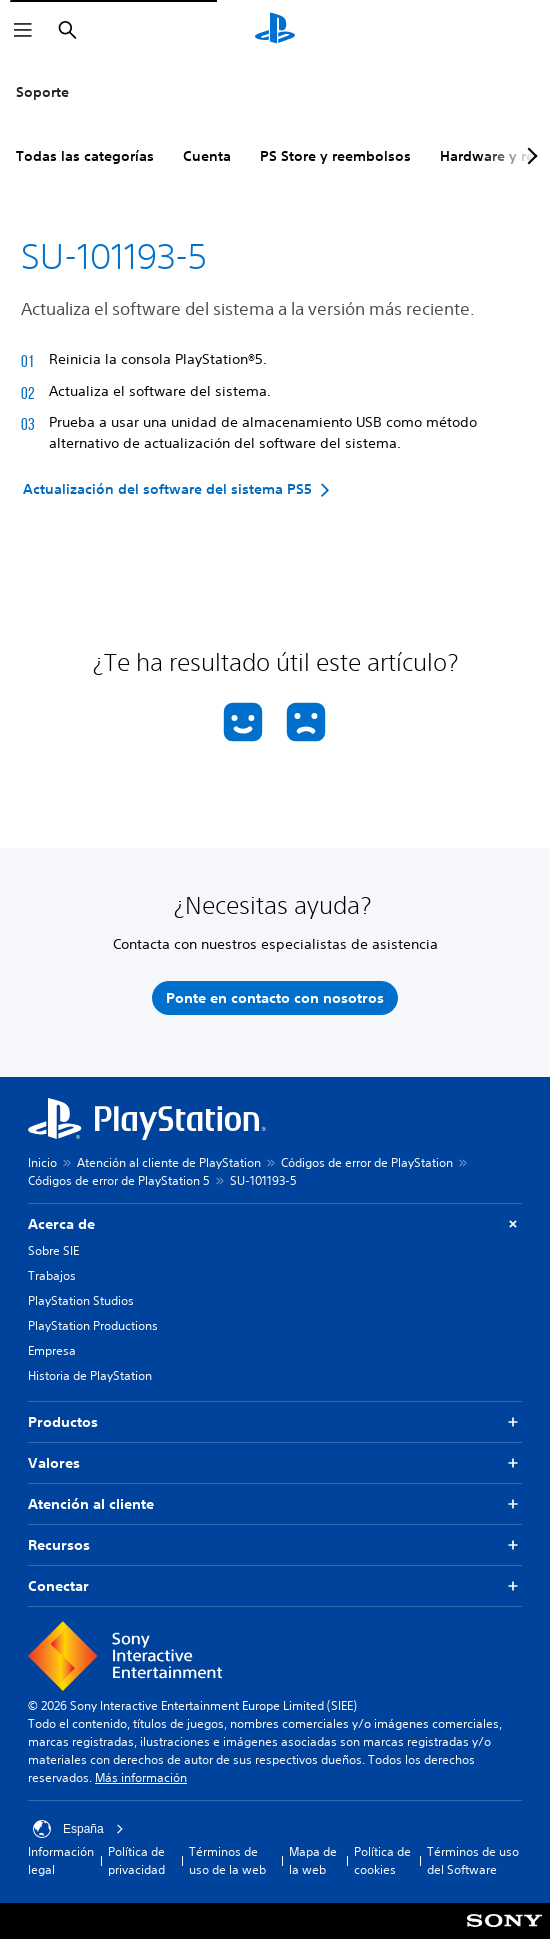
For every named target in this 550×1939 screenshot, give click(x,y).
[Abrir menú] (23, 30)
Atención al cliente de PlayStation (169, 1162)
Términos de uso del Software (473, 1860)
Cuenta (207, 156)
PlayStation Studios (81, 1300)
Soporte (42, 92)
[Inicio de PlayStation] (275, 30)
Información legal (61, 1860)
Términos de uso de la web (227, 1860)
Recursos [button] (275, 1545)
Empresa (52, 1350)
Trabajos (52, 1275)
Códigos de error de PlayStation (367, 1162)
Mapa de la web (313, 1860)
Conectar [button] (275, 1586)
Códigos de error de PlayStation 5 (119, 1180)
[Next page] (529, 156)
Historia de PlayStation (90, 1375)
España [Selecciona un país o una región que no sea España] (78, 1829)
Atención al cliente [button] (275, 1504)
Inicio (42, 1162)
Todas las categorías (85, 156)
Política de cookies (382, 1860)
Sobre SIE (53, 1250)
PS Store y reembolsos (335, 156)
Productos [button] (275, 1422)
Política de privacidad (136, 1860)
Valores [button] (275, 1463)
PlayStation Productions (93, 1325)
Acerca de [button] (275, 1224)
